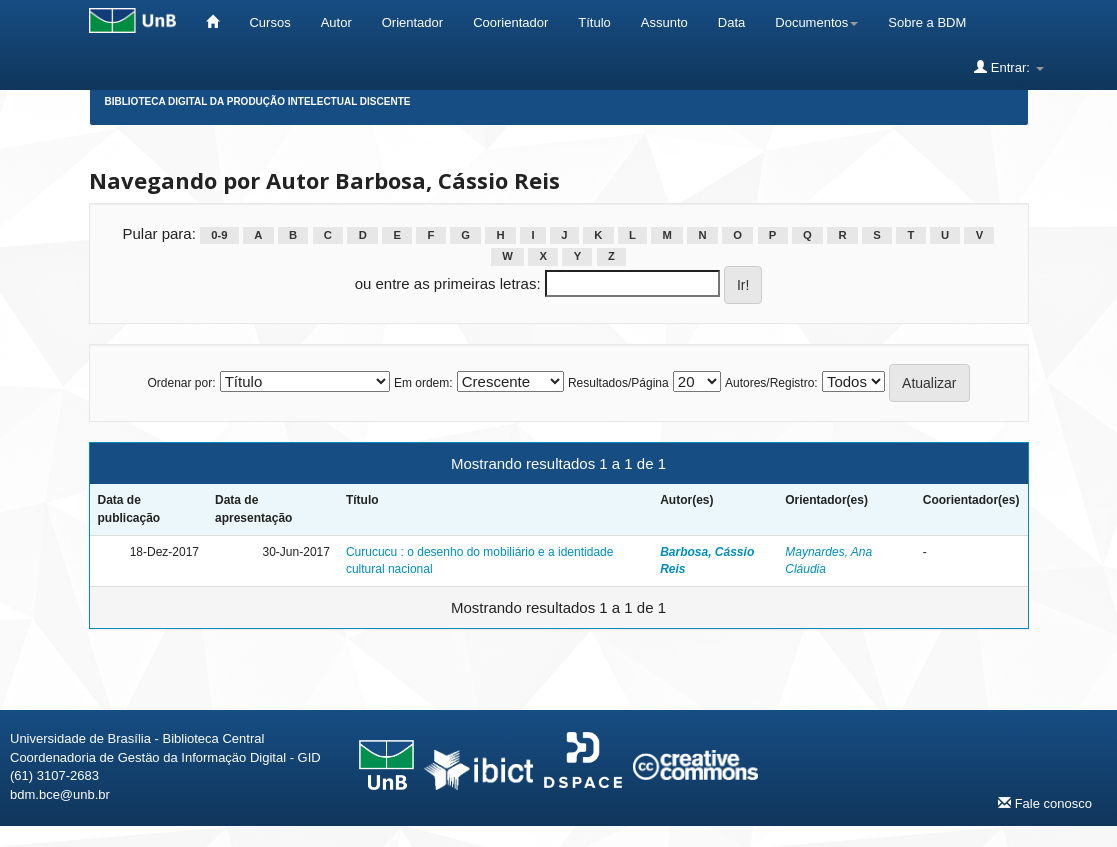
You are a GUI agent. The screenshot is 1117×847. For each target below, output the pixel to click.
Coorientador (510, 22)
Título (594, 22)
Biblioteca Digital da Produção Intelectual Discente (258, 101)
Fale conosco (1045, 803)
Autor (336, 22)
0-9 (219, 235)
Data (731, 22)
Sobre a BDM (927, 22)
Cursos (269, 22)
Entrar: (1008, 67)
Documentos (816, 22)
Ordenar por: (181, 383)
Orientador (412, 22)
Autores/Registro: (771, 383)
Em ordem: (423, 383)
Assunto (664, 22)
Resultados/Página (618, 383)
